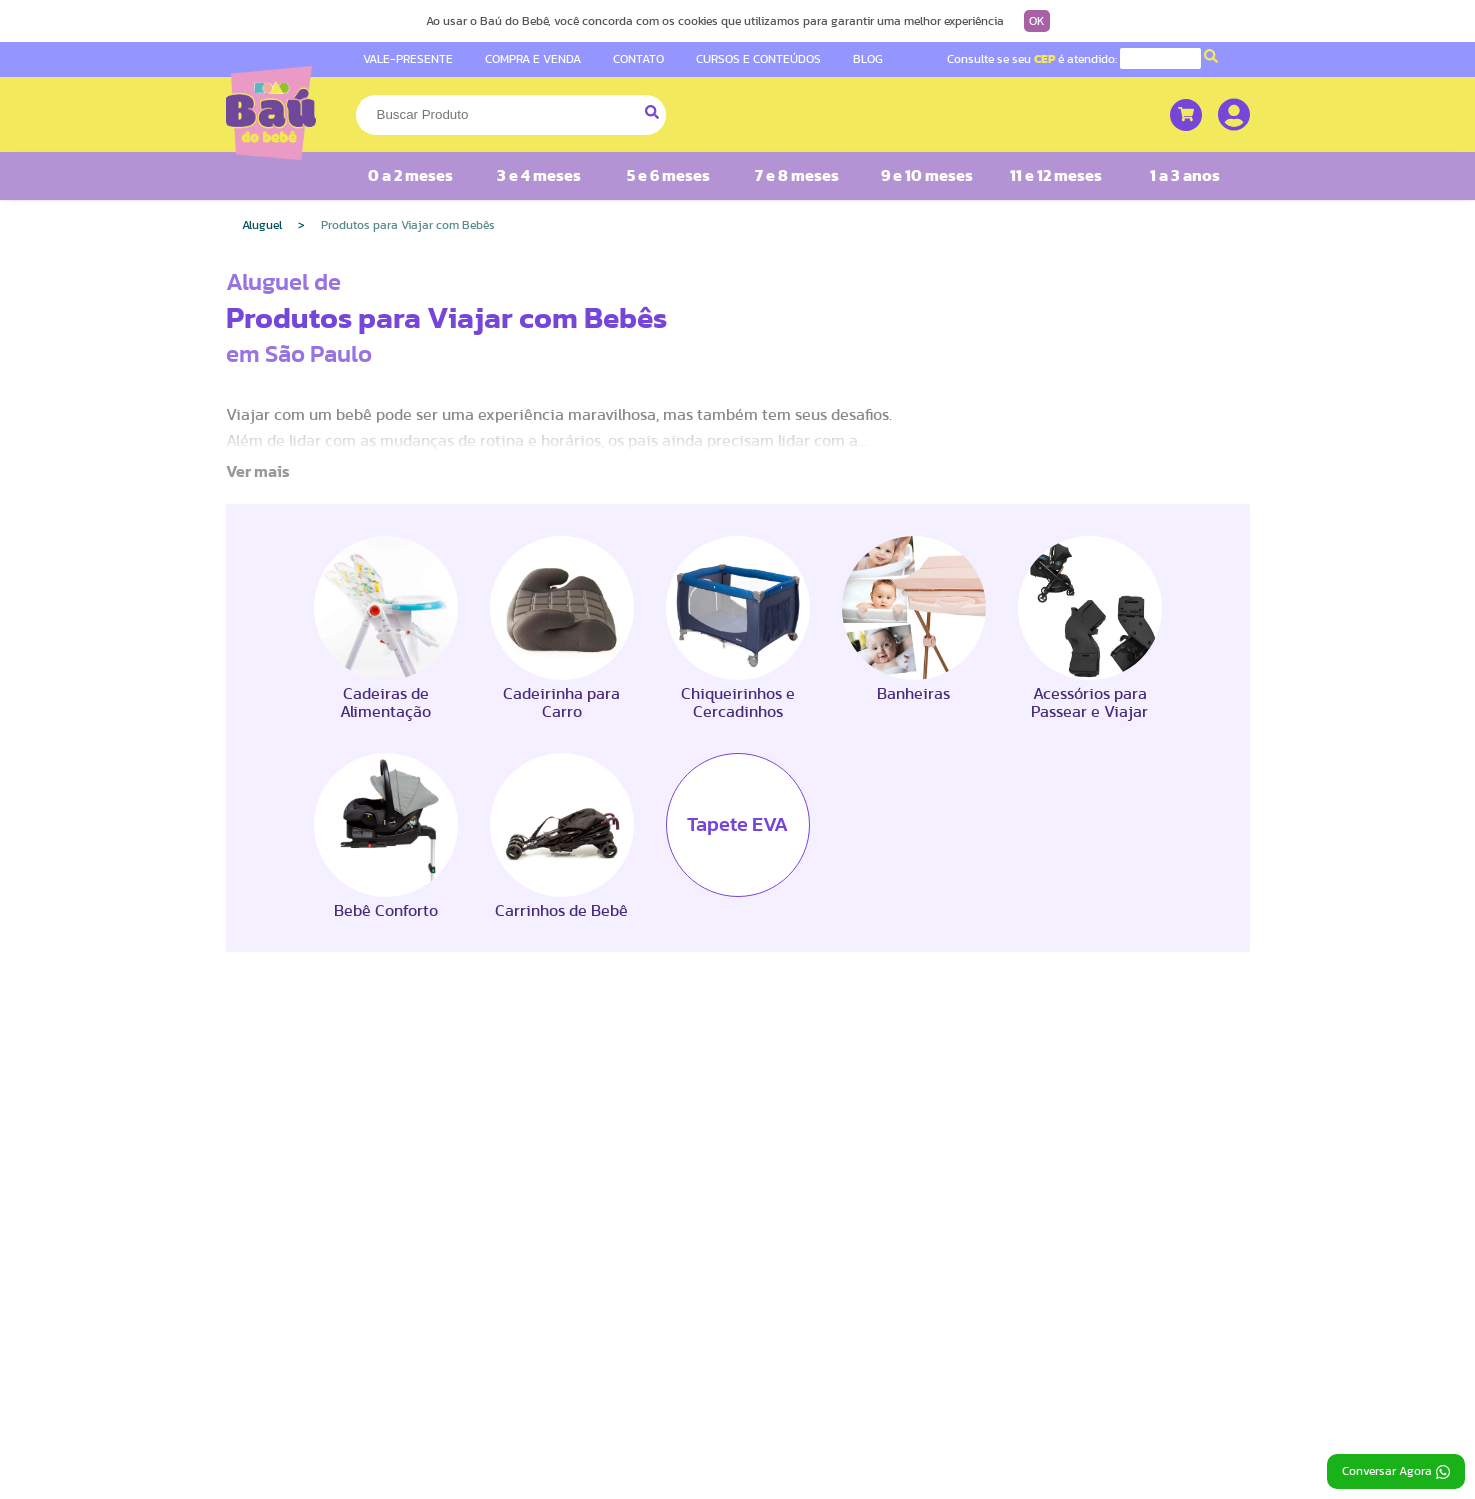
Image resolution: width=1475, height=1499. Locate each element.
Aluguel (262, 225)
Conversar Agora (1396, 1472)
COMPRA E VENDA (533, 59)
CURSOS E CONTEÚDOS (758, 59)
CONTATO (638, 59)
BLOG (868, 59)
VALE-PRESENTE (408, 59)
